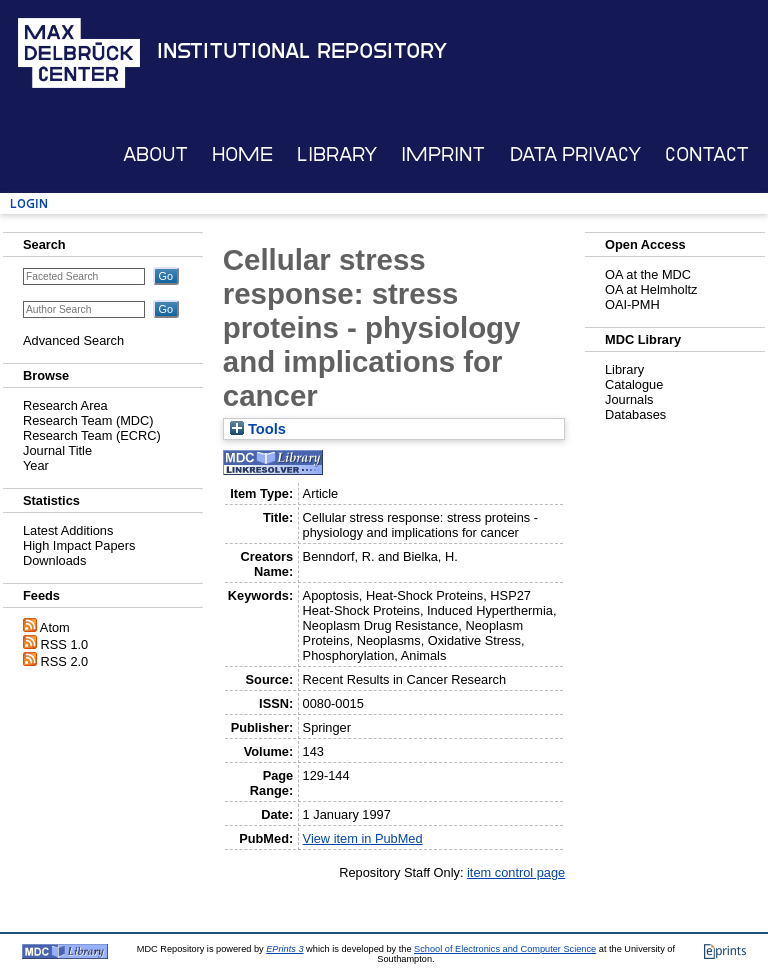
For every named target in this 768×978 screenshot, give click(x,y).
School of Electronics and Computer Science (505, 949)
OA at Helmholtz (651, 289)
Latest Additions (68, 530)
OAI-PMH (632, 304)
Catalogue (634, 384)
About (155, 154)
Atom (55, 627)
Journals (629, 399)
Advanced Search (73, 340)
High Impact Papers (79, 545)
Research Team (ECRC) (92, 435)
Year (36, 465)
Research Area (65, 405)
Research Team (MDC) (88, 420)
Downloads (54, 560)
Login (29, 203)
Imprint (443, 154)
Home (242, 154)
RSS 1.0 (65, 644)
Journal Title (57, 450)
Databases (635, 414)
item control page (516, 872)
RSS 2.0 (65, 661)
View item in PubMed (363, 838)
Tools (258, 429)
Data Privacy (575, 154)
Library (337, 154)
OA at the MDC (648, 274)
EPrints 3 (284, 949)
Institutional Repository (302, 51)
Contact (707, 154)
